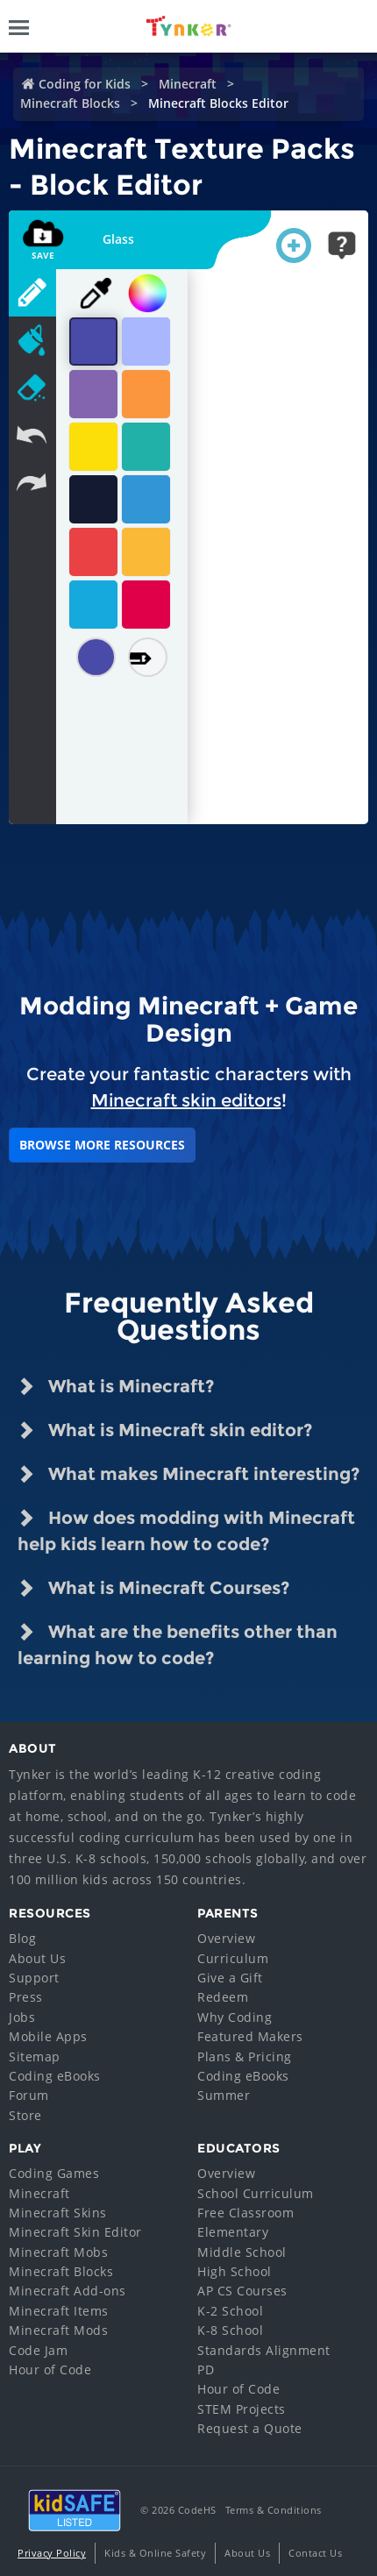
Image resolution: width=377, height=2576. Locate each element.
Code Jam (38, 2350)
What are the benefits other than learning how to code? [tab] (178, 1644)
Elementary (232, 2232)
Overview (226, 1938)
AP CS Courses (242, 2290)
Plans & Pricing (244, 2056)
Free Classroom (245, 2212)
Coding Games (54, 2173)
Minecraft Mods (58, 2330)
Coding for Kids (85, 83)
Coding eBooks (55, 2075)
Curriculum (232, 1958)
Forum (29, 2095)
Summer (223, 2095)
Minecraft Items (59, 2310)
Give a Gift (230, 1977)
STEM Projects (241, 2409)
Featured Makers (250, 2036)
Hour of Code (50, 2369)
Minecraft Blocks (70, 103)
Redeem (222, 1997)
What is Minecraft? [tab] (116, 1386)
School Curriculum (255, 2193)
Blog (22, 1938)
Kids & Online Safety (155, 2552)
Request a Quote (249, 2428)
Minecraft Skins (58, 2212)
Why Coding (234, 2017)
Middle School (242, 2252)
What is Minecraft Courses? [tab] (153, 1588)
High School (234, 2271)
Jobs (22, 2017)
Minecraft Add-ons (67, 2290)
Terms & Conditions (273, 2509)
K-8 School (230, 2330)
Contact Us (315, 2552)
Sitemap (34, 2056)
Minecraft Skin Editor (75, 2232)
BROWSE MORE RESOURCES (102, 1144)
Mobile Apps (48, 2036)
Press (26, 1997)
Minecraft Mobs (58, 2252)
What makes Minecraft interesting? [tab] (188, 1474)
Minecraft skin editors (186, 1100)
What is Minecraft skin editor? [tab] (165, 1430)
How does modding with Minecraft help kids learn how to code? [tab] (186, 1530)
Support (34, 1977)
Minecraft (188, 83)
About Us (37, 1958)
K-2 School (230, 2310)
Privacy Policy (52, 2552)
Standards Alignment (264, 2350)
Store (25, 2115)
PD (205, 2369)
